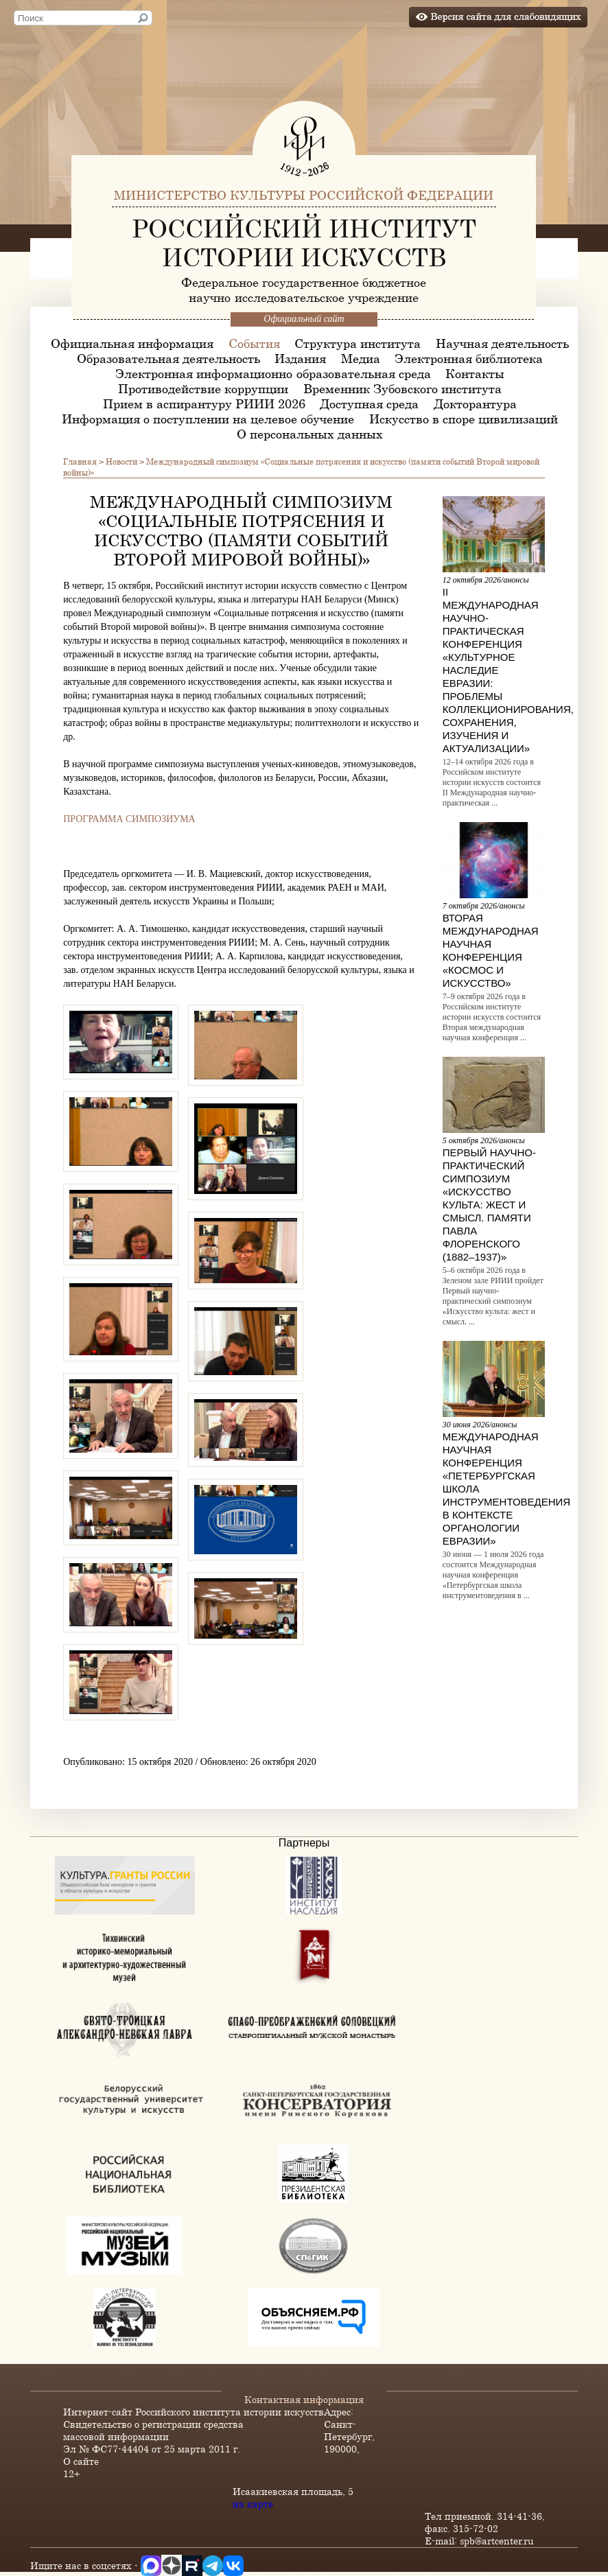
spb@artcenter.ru (497, 2540)
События (254, 343)
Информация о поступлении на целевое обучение (208, 418)
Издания (300, 358)
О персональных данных (310, 433)
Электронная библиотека (469, 358)
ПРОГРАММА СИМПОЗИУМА (129, 819)
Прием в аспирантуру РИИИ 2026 (204, 403)
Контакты (474, 373)
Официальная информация (132, 343)
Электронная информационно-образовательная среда (273, 373)
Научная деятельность (502, 343)
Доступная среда (369, 403)
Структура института (357, 343)
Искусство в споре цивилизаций (463, 418)
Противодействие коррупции (203, 388)
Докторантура (475, 403)
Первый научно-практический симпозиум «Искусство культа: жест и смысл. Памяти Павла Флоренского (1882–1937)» (489, 1205)
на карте (253, 2503)
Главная (80, 461)
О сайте (81, 2461)
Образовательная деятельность (168, 358)
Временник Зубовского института (402, 388)
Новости (121, 461)
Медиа (360, 358)
